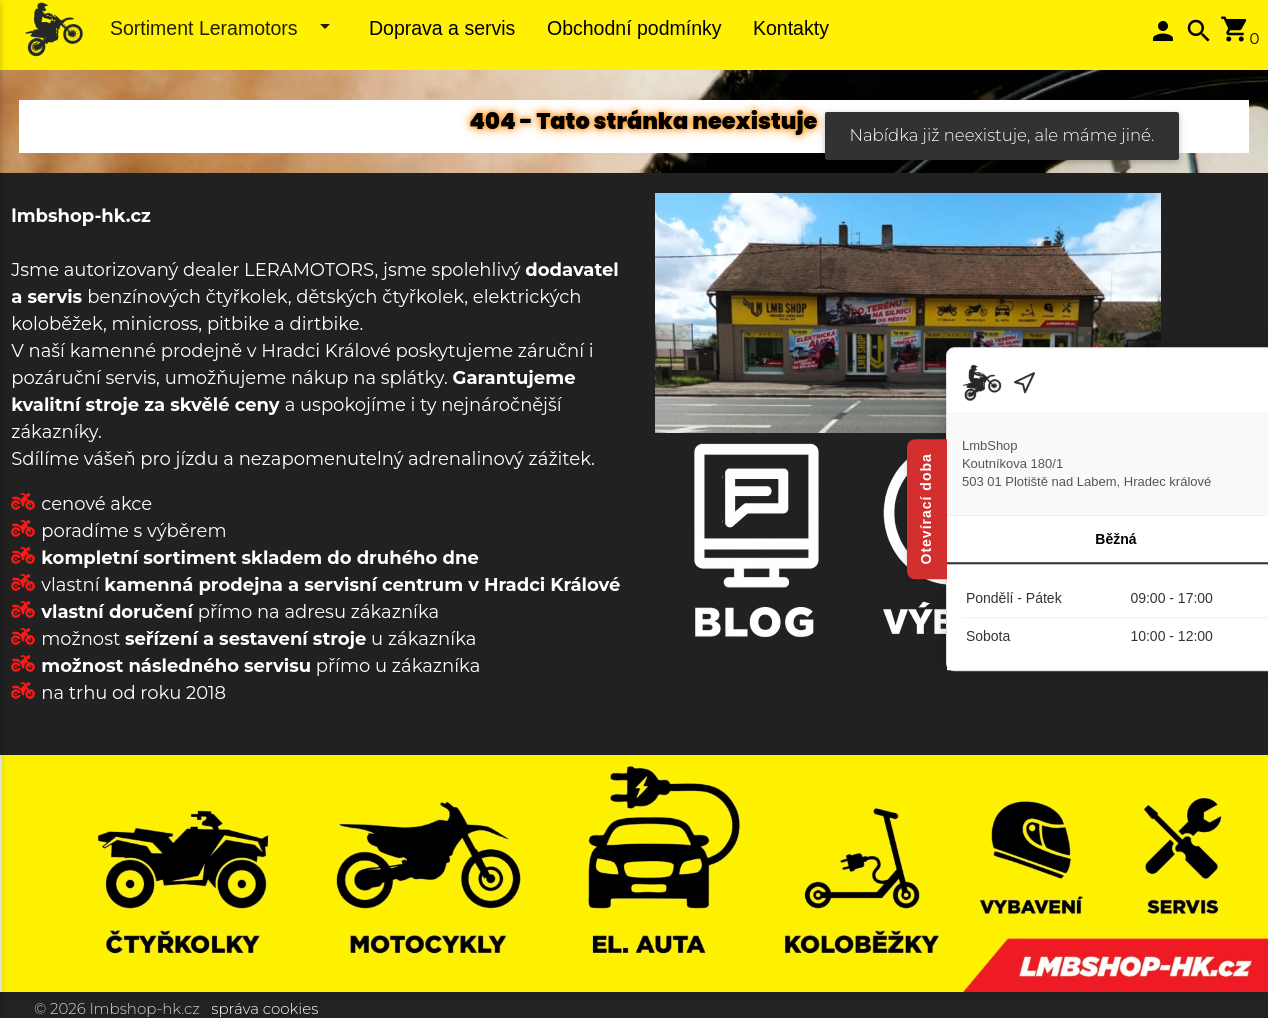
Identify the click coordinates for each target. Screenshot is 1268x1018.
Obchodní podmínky (634, 28)
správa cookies (264, 1008)
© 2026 (60, 1008)
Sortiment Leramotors (223, 26)
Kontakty (791, 28)
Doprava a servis (442, 28)
